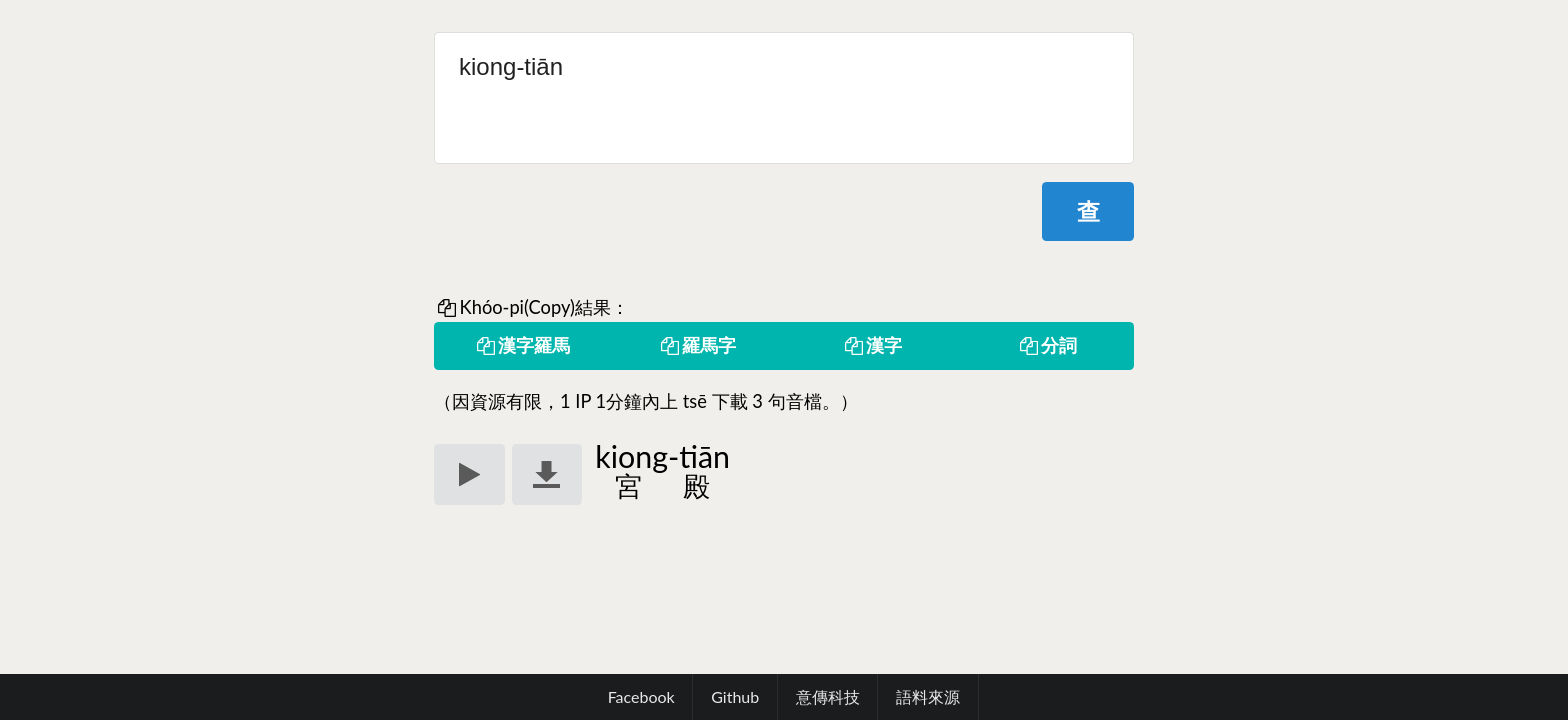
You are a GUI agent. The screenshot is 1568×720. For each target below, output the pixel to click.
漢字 (872, 345)
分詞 (1047, 345)
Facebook (641, 696)
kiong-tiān (784, 98)
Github (735, 696)
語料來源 (928, 696)
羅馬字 (697, 345)
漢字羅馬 (522, 345)
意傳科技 (828, 696)
